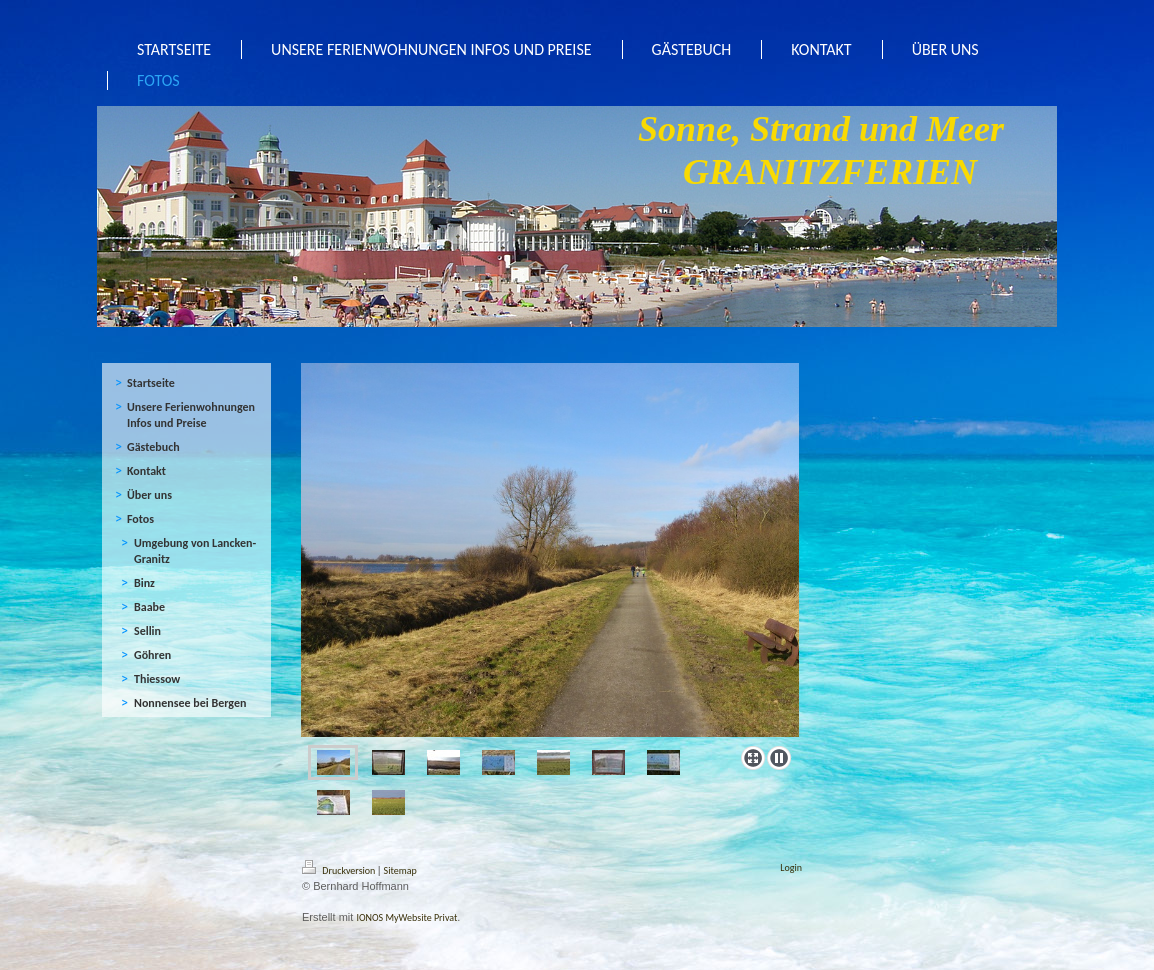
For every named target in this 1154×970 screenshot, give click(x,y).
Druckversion (340, 870)
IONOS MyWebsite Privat (406, 917)
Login (791, 867)
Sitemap (400, 870)
